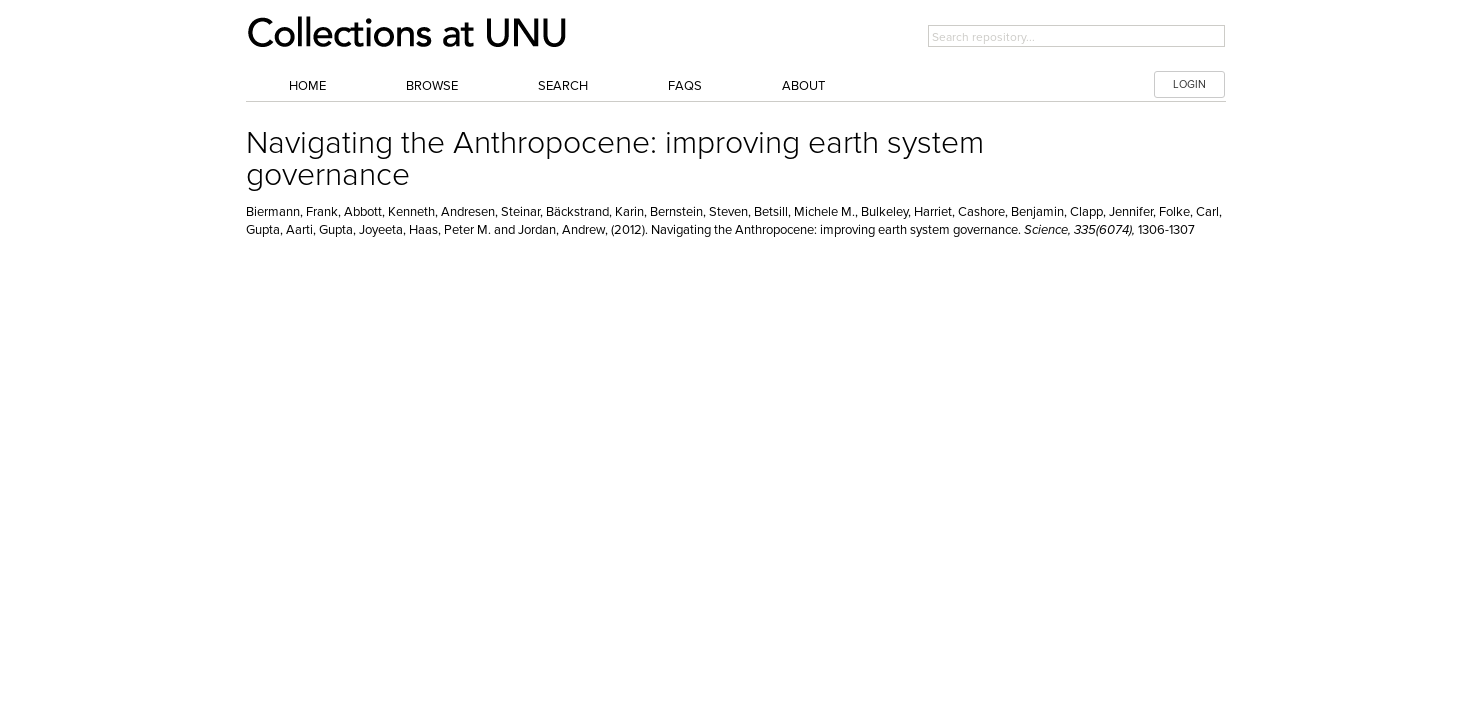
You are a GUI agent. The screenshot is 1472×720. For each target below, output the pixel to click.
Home (307, 86)
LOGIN (1189, 84)
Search (563, 86)
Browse (432, 86)
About (803, 86)
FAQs (685, 86)
